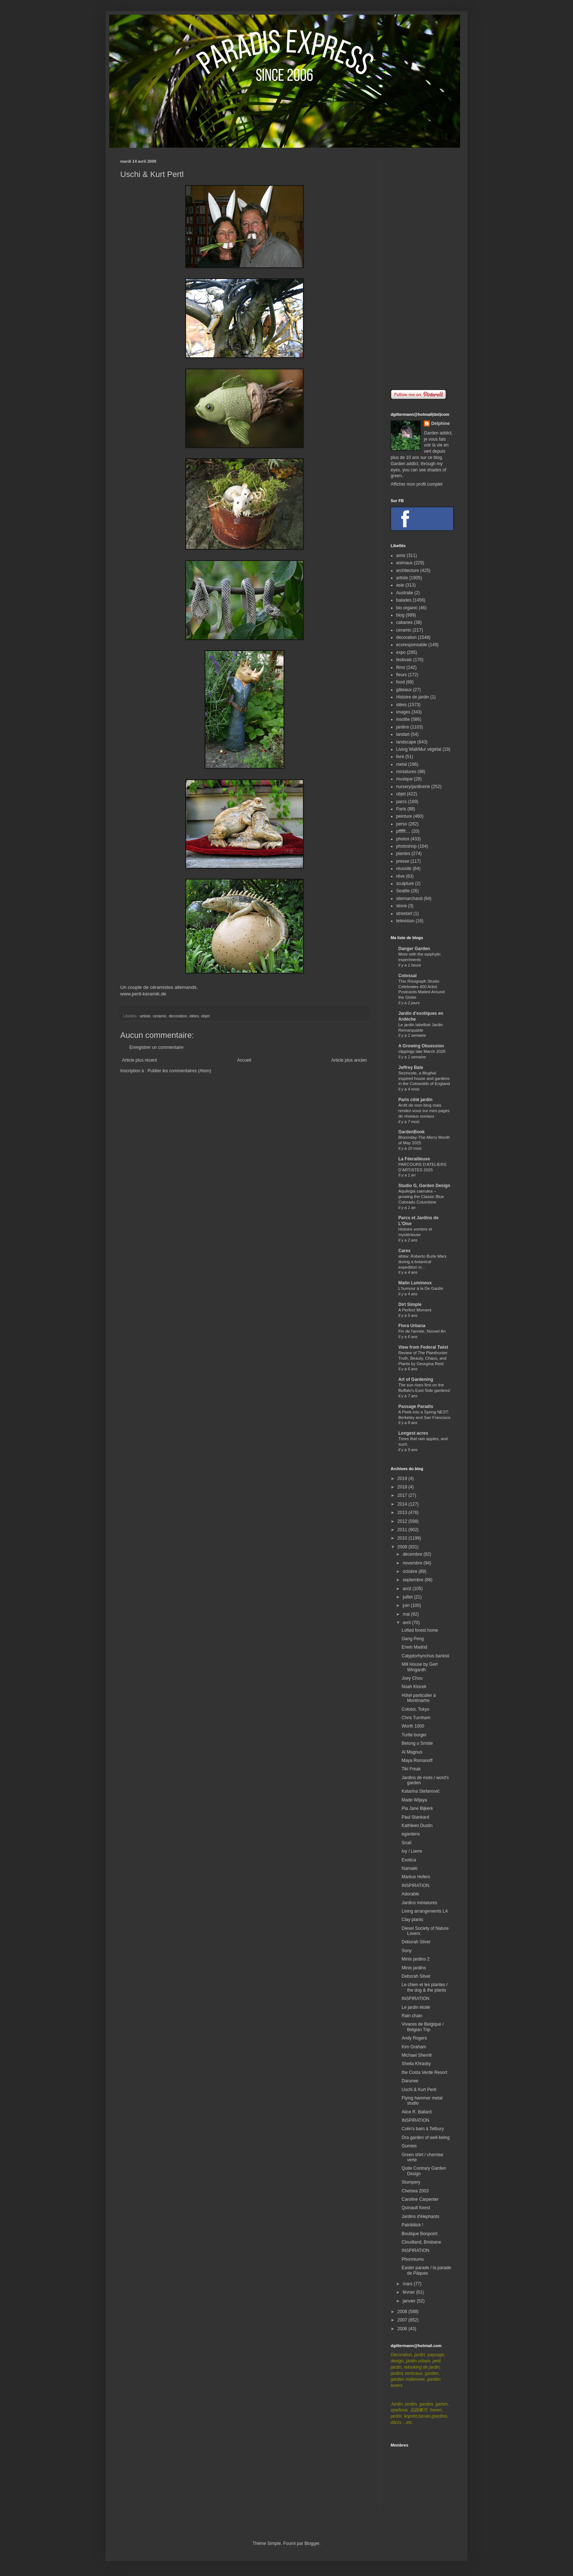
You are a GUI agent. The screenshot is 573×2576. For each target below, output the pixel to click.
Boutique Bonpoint (419, 2233)
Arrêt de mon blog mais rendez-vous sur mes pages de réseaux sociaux (424, 1110)
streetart (404, 913)
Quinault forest (416, 2207)
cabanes (404, 622)
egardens (411, 1834)
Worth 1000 (413, 1726)
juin (407, 1605)
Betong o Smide (417, 1743)
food (400, 682)
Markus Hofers (416, 1876)
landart (403, 734)
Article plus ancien (349, 1060)
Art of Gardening (415, 1379)
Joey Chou (412, 1678)
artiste (145, 1016)
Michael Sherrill (417, 2055)
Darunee (410, 2080)
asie (400, 585)
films (400, 667)
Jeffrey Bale (410, 1067)
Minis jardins (414, 1967)
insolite (403, 719)
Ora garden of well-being (425, 2137)
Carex (404, 1250)
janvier (410, 2301)
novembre (413, 1563)
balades (403, 600)
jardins (402, 727)
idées (194, 1016)
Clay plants (412, 1919)
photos (402, 838)
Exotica (409, 1860)
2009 (403, 1546)
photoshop (406, 846)
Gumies (409, 2145)
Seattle (403, 890)
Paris (401, 808)
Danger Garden (414, 948)
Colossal (407, 975)
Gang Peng (413, 1638)
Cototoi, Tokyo (415, 1709)
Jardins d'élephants (420, 2216)
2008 (403, 2311)
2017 (403, 1495)
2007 (403, 2320)
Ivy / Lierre (412, 1851)
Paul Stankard (415, 1817)
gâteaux (404, 689)
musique (404, 779)
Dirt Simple (409, 1304)
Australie (404, 592)
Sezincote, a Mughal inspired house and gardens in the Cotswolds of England (424, 1078)
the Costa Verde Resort (424, 2072)
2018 (403, 1487)
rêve (400, 876)
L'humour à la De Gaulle (420, 1288)
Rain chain (412, 2015)
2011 (403, 1529)
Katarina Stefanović (421, 1791)
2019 (403, 1478)
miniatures (406, 771)
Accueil (244, 1060)
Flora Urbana (411, 1325)
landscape (406, 742)
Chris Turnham (416, 1717)
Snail (406, 1842)
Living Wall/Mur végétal (418, 749)
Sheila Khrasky (416, 2063)
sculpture (405, 883)
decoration (178, 1016)
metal (401, 764)
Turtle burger (414, 1734)
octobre (410, 1571)
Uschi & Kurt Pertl (419, 2089)
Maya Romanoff (417, 1760)
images (403, 712)
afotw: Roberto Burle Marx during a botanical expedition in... (422, 1261)
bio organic (407, 607)
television (405, 920)
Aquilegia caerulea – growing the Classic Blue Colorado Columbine (421, 1196)
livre (400, 756)
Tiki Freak (411, 1768)
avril (407, 1622)
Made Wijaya (414, 1800)
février (409, 2292)
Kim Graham (414, 2046)
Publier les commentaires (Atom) (179, 1070)
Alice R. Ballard (417, 2111)
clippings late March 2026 (421, 1051)
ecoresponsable (411, 644)
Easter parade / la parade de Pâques (426, 2270)
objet (205, 1016)
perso (401, 823)
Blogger (311, 2543)
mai (407, 1614)
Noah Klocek (414, 1686)
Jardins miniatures (419, 1902)
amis (400, 555)
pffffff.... (403, 831)
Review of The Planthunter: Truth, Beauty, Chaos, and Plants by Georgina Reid (423, 1358)
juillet (408, 1597)
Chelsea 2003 (415, 2190)
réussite (403, 868)
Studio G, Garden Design (424, 1185)
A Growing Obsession (421, 1045)
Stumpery (411, 2182)
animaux (404, 562)
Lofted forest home (420, 1630)
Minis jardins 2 (416, 1959)
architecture (407, 570)
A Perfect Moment (415, 1310)
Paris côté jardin (415, 1099)
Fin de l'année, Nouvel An (421, 1331)
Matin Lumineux (415, 1282)
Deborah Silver (416, 1941)
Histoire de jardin (412, 697)
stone (401, 905)
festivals (404, 659)
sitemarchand (409, 898)
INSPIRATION (415, 1885)
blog (400, 615)
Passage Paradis (415, 1406)
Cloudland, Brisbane (421, 2242)
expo (401, 652)
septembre (414, 1579)
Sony (406, 1950)
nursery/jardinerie (413, 786)
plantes (403, 853)
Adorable (410, 1894)
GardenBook (411, 1131)
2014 (403, 1504)
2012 (403, 1521)
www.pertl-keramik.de (143, 994)
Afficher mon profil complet (417, 484)
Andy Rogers (414, 2038)
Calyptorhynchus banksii (425, 1655)
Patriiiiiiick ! (412, 2224)
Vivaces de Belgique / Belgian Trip (423, 2027)
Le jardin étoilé (416, 2007)
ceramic (160, 1016)
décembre (413, 1554)
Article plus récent (139, 1060)
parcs (401, 801)
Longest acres (413, 1433)
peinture (404, 816)
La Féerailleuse (414, 1158)
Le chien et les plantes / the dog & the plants (425, 1987)
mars (408, 2283)
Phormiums (413, 2259)
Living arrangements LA (425, 1911)
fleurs (401, 674)
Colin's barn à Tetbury (423, 2128)
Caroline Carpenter (420, 2199)
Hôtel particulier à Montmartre (419, 1698)
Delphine (440, 423)
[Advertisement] (422, 269)
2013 (403, 1512)
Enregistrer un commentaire (156, 1047)
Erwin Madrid (414, 1647)
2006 (403, 2328)
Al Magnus (412, 1752)
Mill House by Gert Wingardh (420, 1667)
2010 (403, 1538)
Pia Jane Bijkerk (417, 1808)
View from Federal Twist (423, 1347)
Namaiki (409, 1868)
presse (402, 861)
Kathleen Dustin (417, 1825)
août (408, 1588)
